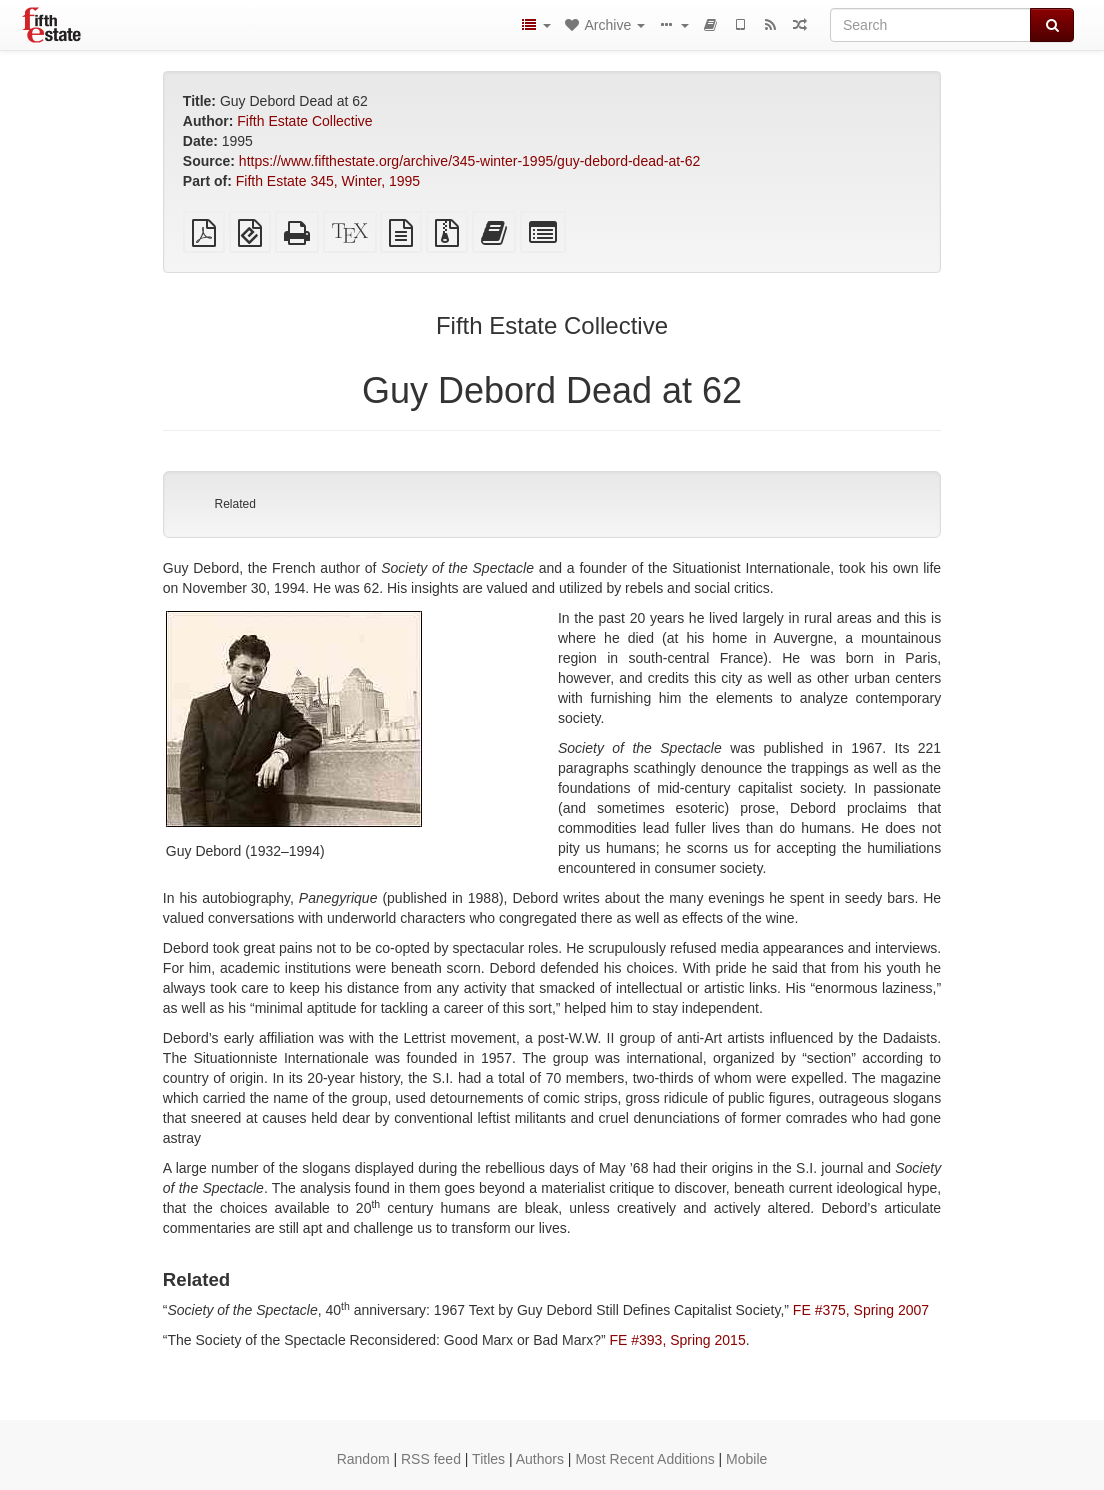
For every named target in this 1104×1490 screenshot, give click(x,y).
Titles (488, 1459)
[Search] (930, 25)
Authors (540, 1459)
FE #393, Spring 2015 (677, 1340)
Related (234, 504)
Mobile (746, 1459)
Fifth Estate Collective (304, 121)
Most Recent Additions (644, 1459)
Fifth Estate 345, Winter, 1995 (328, 181)
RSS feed (431, 1459)
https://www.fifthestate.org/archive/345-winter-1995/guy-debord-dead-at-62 (469, 161)
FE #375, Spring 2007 (861, 1310)
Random (363, 1459)
